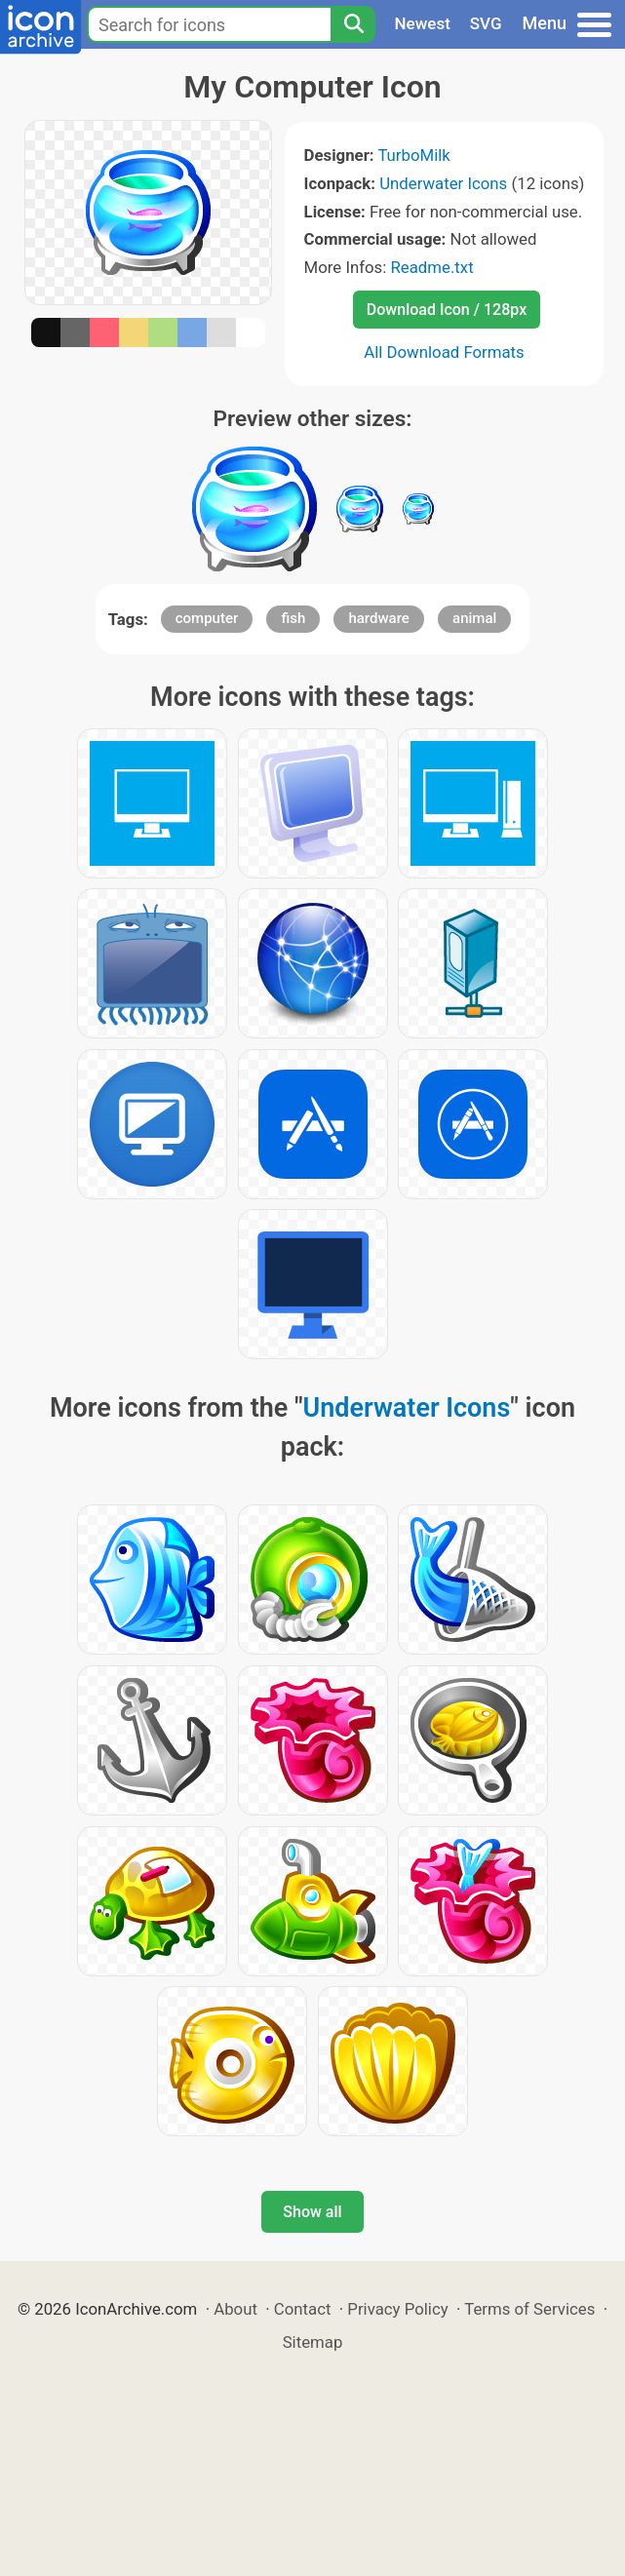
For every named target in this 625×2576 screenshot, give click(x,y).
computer (207, 618)
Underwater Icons (443, 183)
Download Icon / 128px (447, 309)
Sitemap (313, 2342)
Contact (303, 2309)
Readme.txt (432, 267)
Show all (312, 2212)
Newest (422, 23)
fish (293, 618)
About (235, 2309)
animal (474, 618)
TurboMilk (413, 155)
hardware (378, 618)
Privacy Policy (397, 2309)
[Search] (353, 24)
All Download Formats (444, 352)
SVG (486, 23)
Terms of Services (529, 2309)
